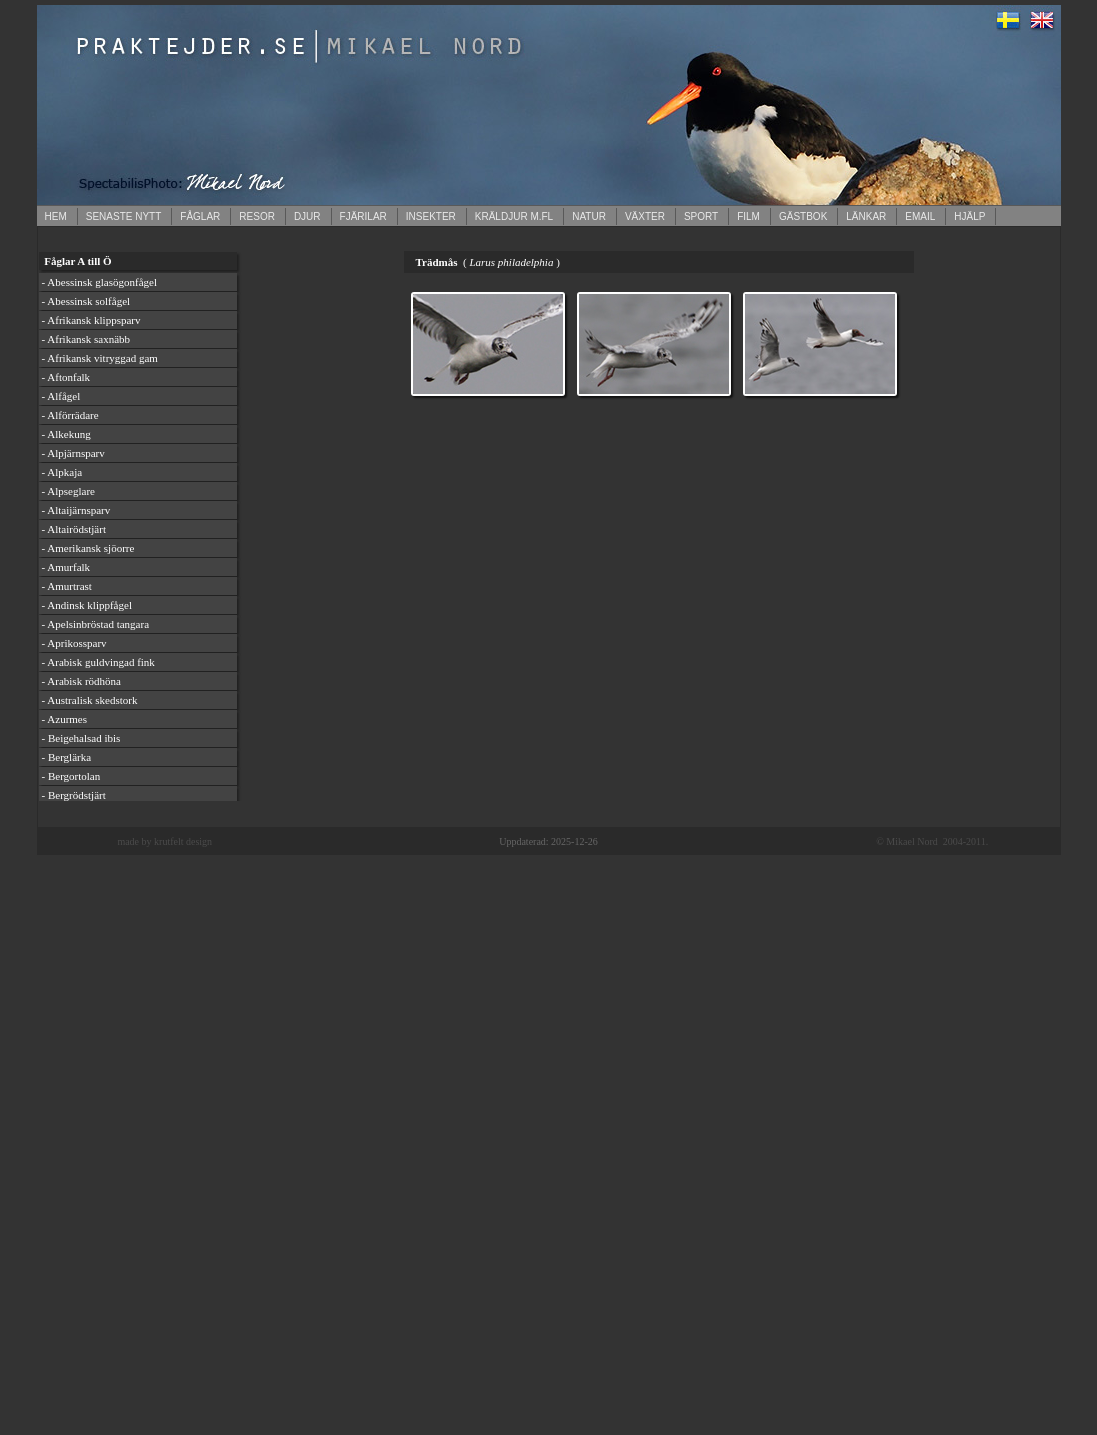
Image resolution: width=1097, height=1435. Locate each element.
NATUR (589, 216)
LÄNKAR (866, 216)
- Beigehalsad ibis (81, 738)
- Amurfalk (66, 567)
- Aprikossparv (74, 643)
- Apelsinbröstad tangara (96, 624)
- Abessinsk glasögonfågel (99, 282)
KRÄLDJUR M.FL (514, 216)
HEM (56, 216)
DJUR (307, 216)
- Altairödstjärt (74, 529)
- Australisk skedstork (90, 700)
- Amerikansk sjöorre (88, 548)
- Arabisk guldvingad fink (98, 662)
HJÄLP (969, 216)
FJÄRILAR (363, 216)
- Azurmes (65, 719)
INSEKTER (431, 216)
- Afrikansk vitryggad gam (100, 358)
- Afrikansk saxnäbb (86, 339)
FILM (748, 216)
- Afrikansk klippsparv (91, 320)
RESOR (257, 216)
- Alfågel (61, 396)
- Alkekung (66, 434)
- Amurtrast (67, 586)
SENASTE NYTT (124, 216)
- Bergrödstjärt (74, 795)
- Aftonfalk (66, 377)
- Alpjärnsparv (73, 453)
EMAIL (920, 216)
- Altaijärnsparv (76, 510)
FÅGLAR (200, 216)
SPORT (701, 216)
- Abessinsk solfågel (86, 301)
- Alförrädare (70, 415)
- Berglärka (67, 757)
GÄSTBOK (803, 216)
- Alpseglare (68, 491)
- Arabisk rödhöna (81, 681)
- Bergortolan (71, 776)
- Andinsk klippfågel (87, 605)
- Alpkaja (62, 472)
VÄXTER (645, 216)
